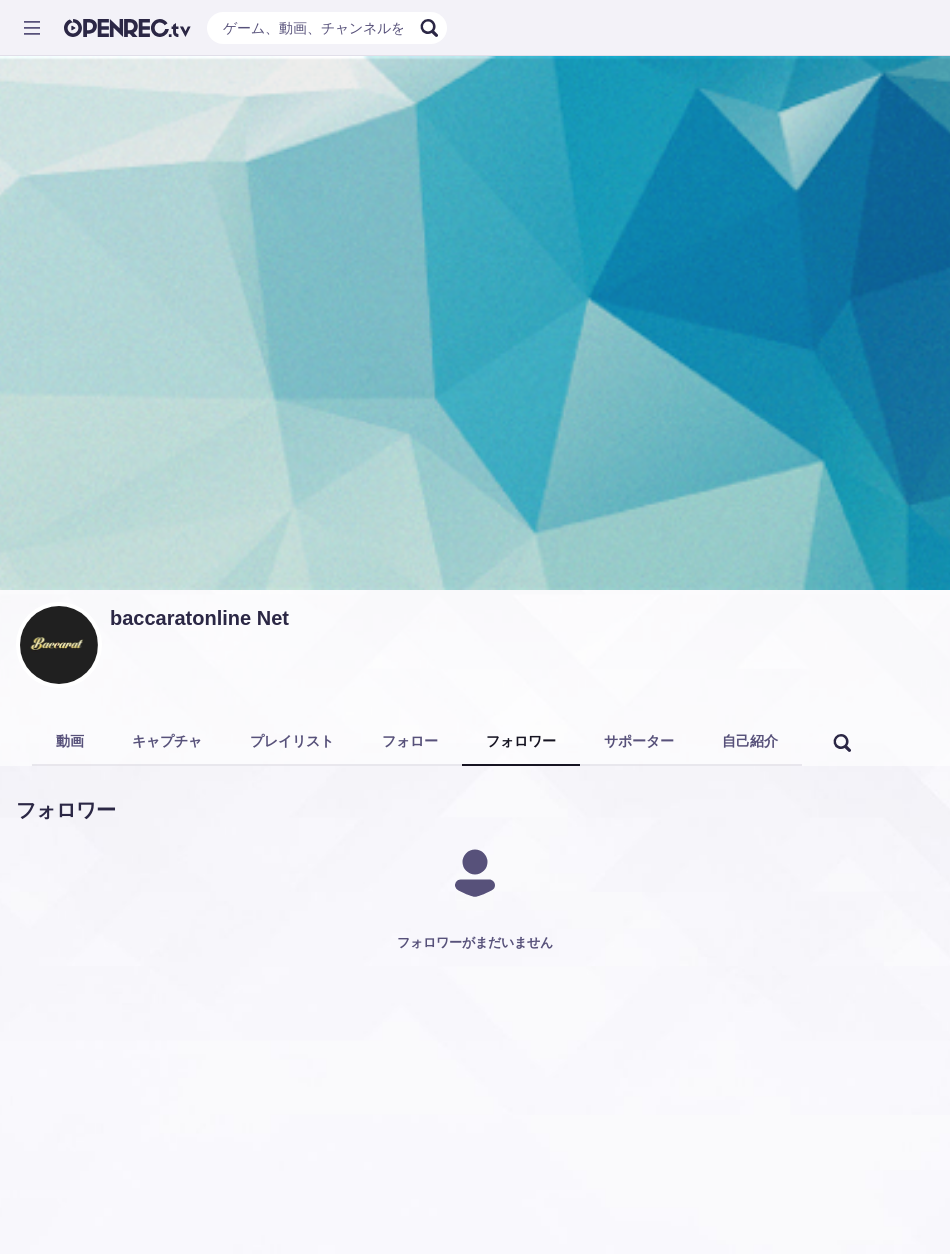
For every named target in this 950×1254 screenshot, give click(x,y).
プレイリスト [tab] (292, 741)
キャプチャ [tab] (167, 741)
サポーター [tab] (639, 741)
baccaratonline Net (199, 618)
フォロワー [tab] (521, 741)
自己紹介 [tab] (750, 741)
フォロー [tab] (410, 741)
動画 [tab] (70, 741)
